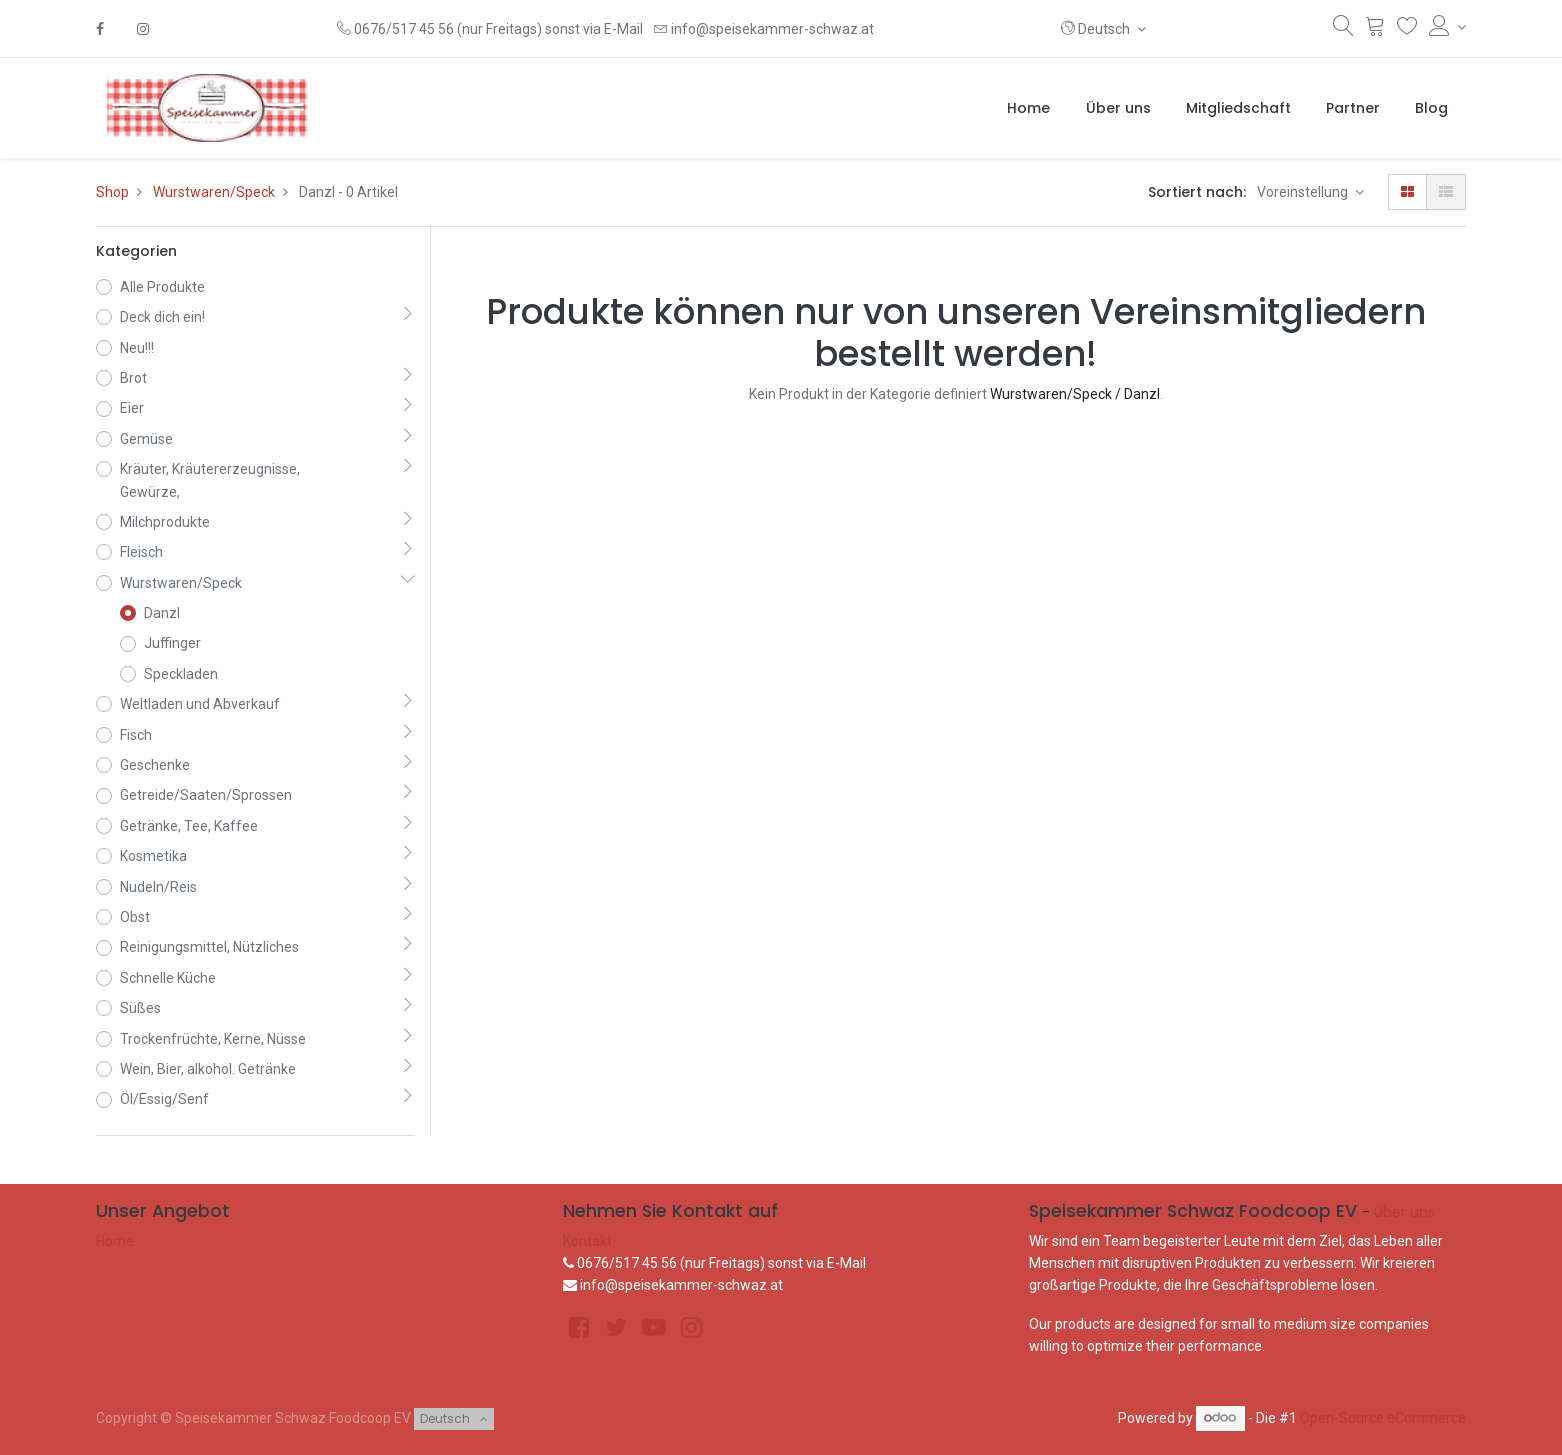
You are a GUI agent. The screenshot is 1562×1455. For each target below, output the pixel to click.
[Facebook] (100, 29)
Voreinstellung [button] (1304, 192)
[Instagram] (143, 29)
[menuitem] (1028, 108)
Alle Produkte (162, 287)
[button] (1103, 29)
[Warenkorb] (1375, 30)
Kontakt (587, 1241)
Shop (112, 192)
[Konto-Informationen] (1447, 27)
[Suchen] (1343, 30)
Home (115, 1241)
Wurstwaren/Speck (214, 192)
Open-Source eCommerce (1383, 1417)
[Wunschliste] (1407, 30)
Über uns (1404, 1212)
